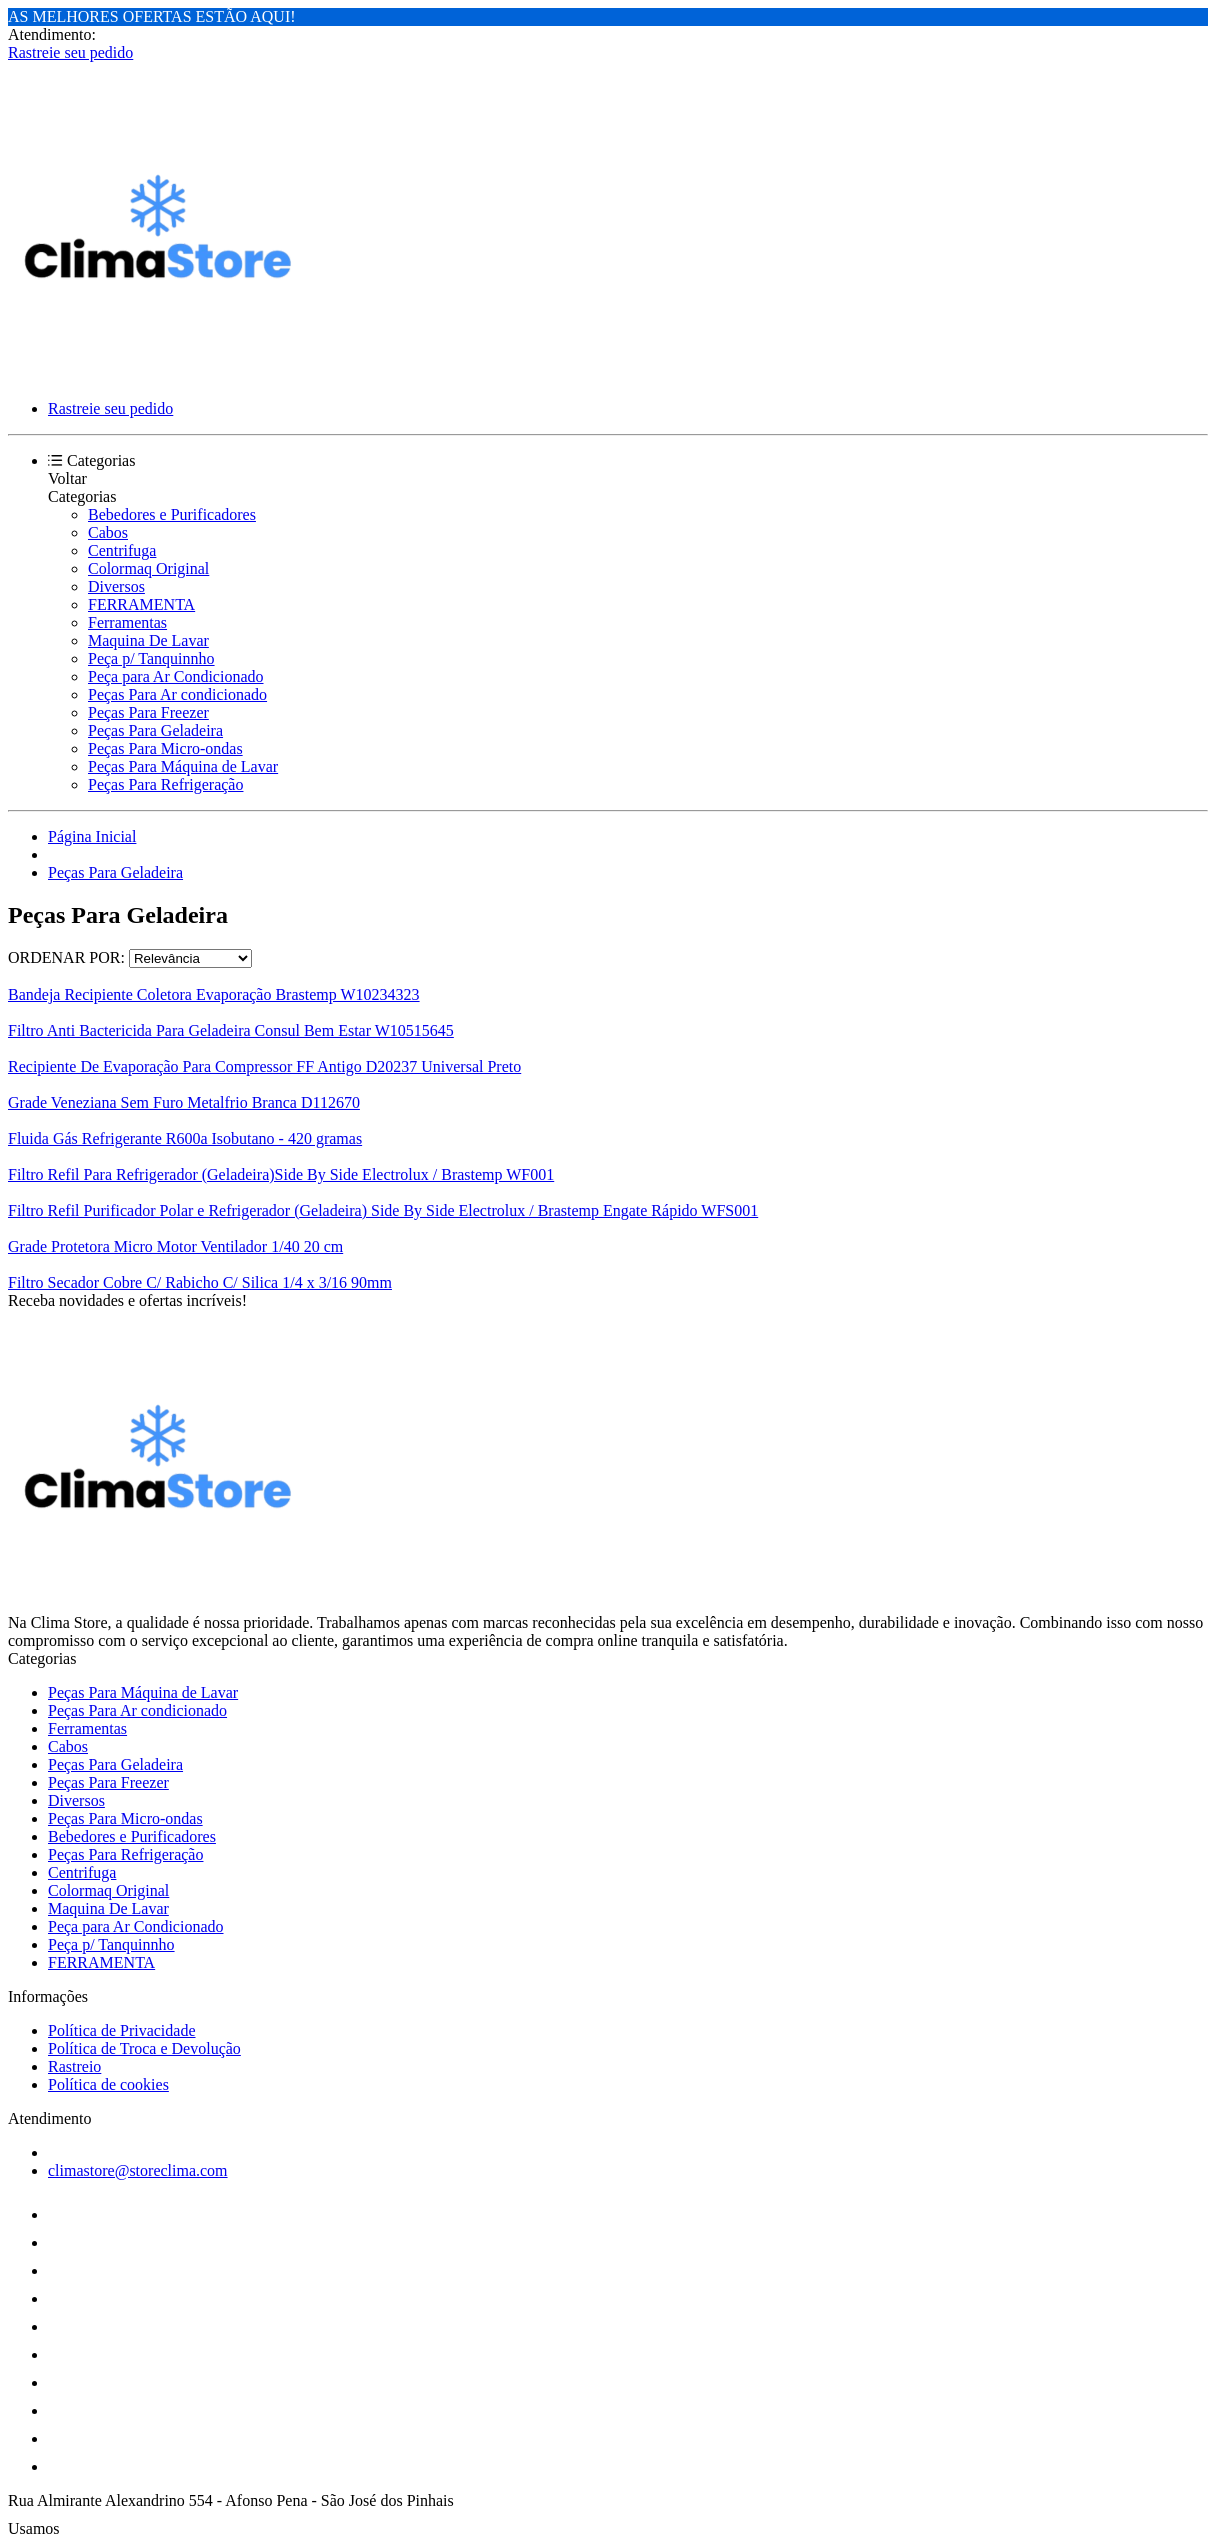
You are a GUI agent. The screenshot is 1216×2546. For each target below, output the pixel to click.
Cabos (108, 532)
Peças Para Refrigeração (165, 784)
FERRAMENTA (141, 604)
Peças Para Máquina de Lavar (183, 766)
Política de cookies (108, 2084)
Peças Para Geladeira (155, 730)
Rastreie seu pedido (70, 52)
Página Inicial (92, 836)
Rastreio (74, 2066)
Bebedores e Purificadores (172, 514)
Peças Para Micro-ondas (165, 748)
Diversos (116, 586)
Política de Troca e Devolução (144, 2048)
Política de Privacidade (122, 2030)
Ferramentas (127, 622)
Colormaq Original (148, 568)
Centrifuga (122, 550)
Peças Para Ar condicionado (177, 694)
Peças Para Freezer (148, 712)
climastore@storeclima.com (138, 2170)
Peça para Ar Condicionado (176, 676)
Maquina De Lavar (148, 640)
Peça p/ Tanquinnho (151, 658)
